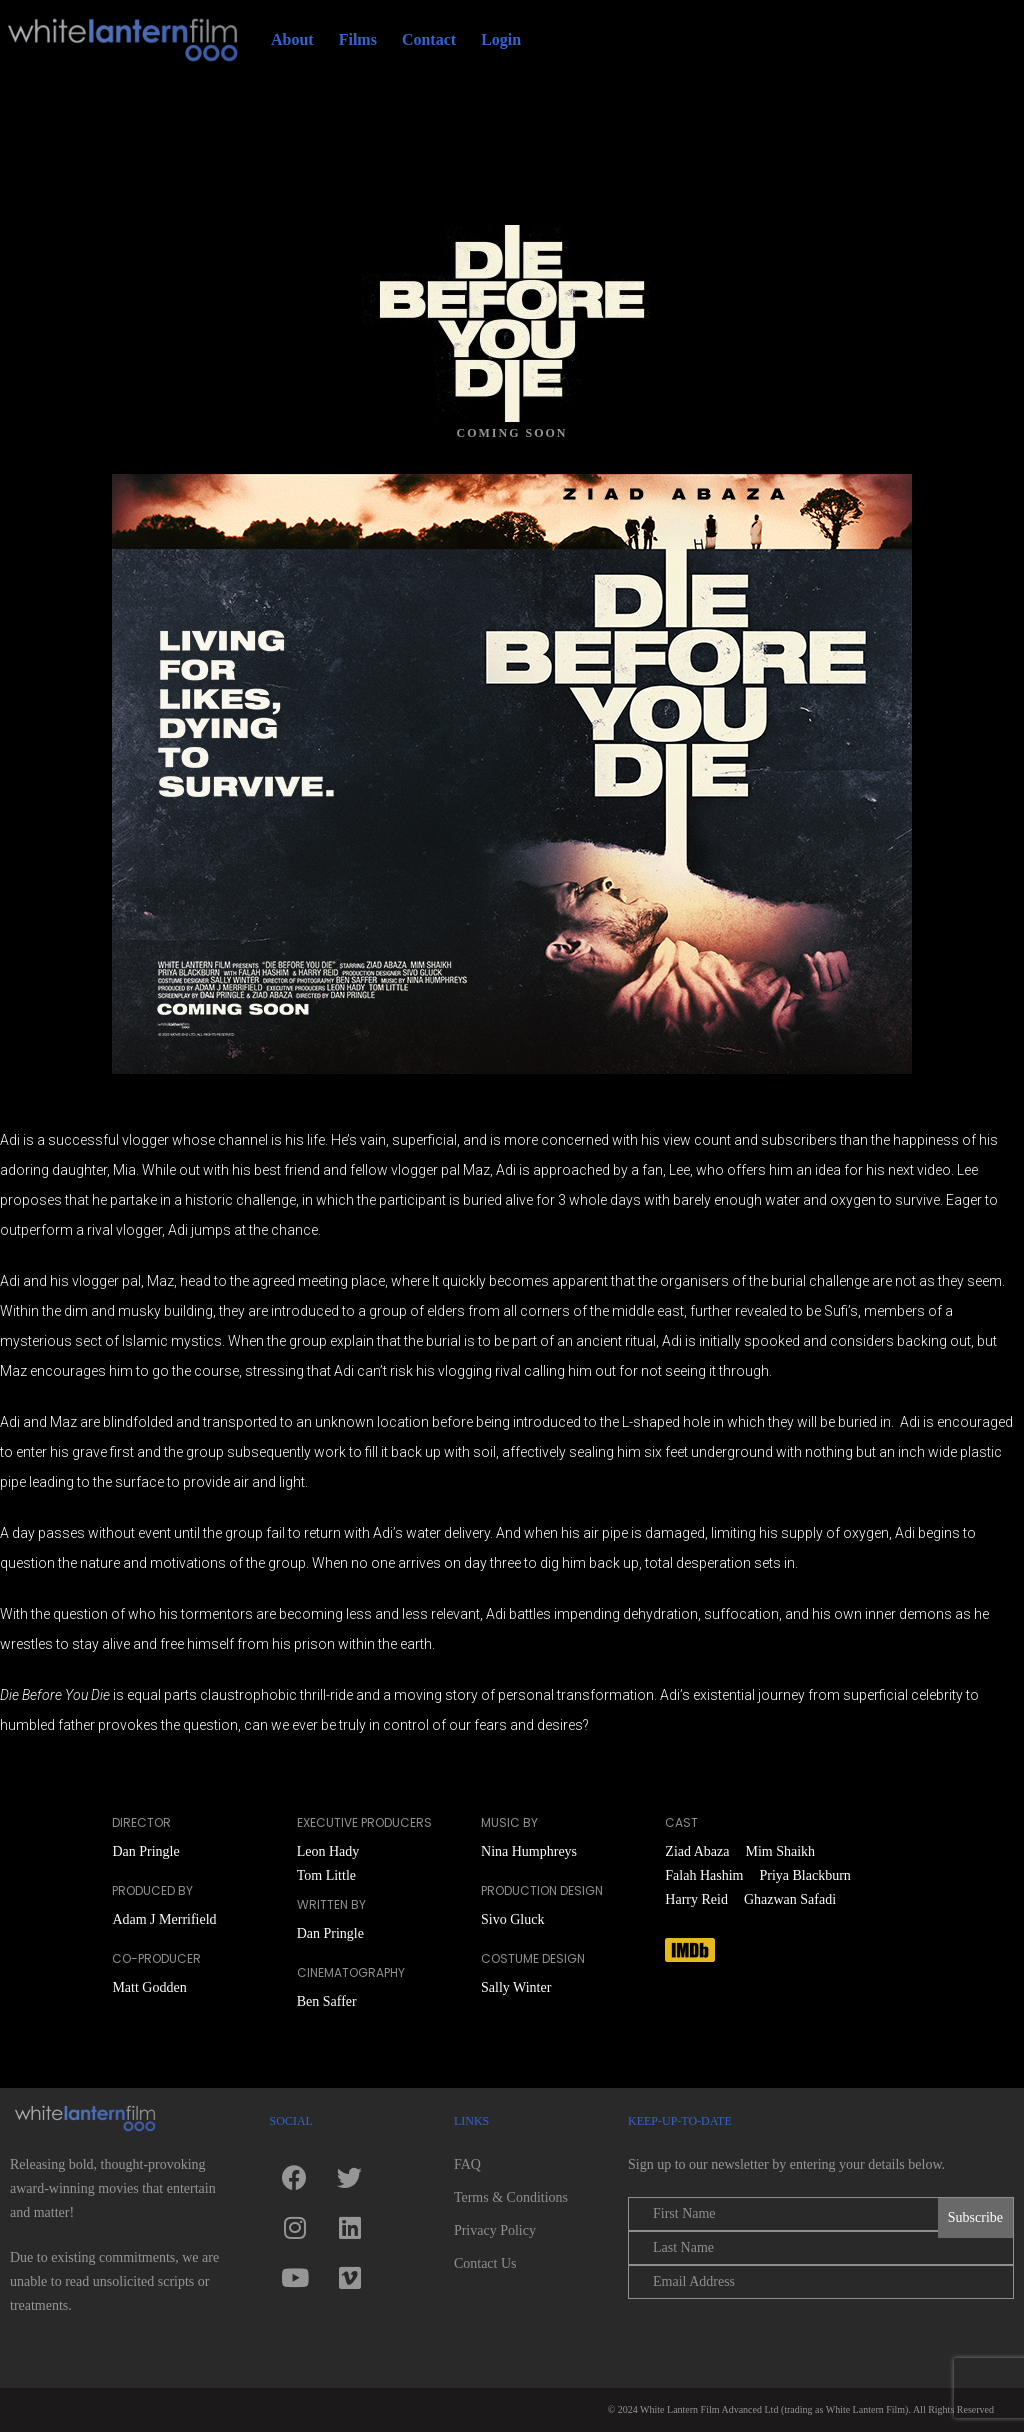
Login (501, 39)
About (292, 39)
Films (358, 39)
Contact (429, 39)
